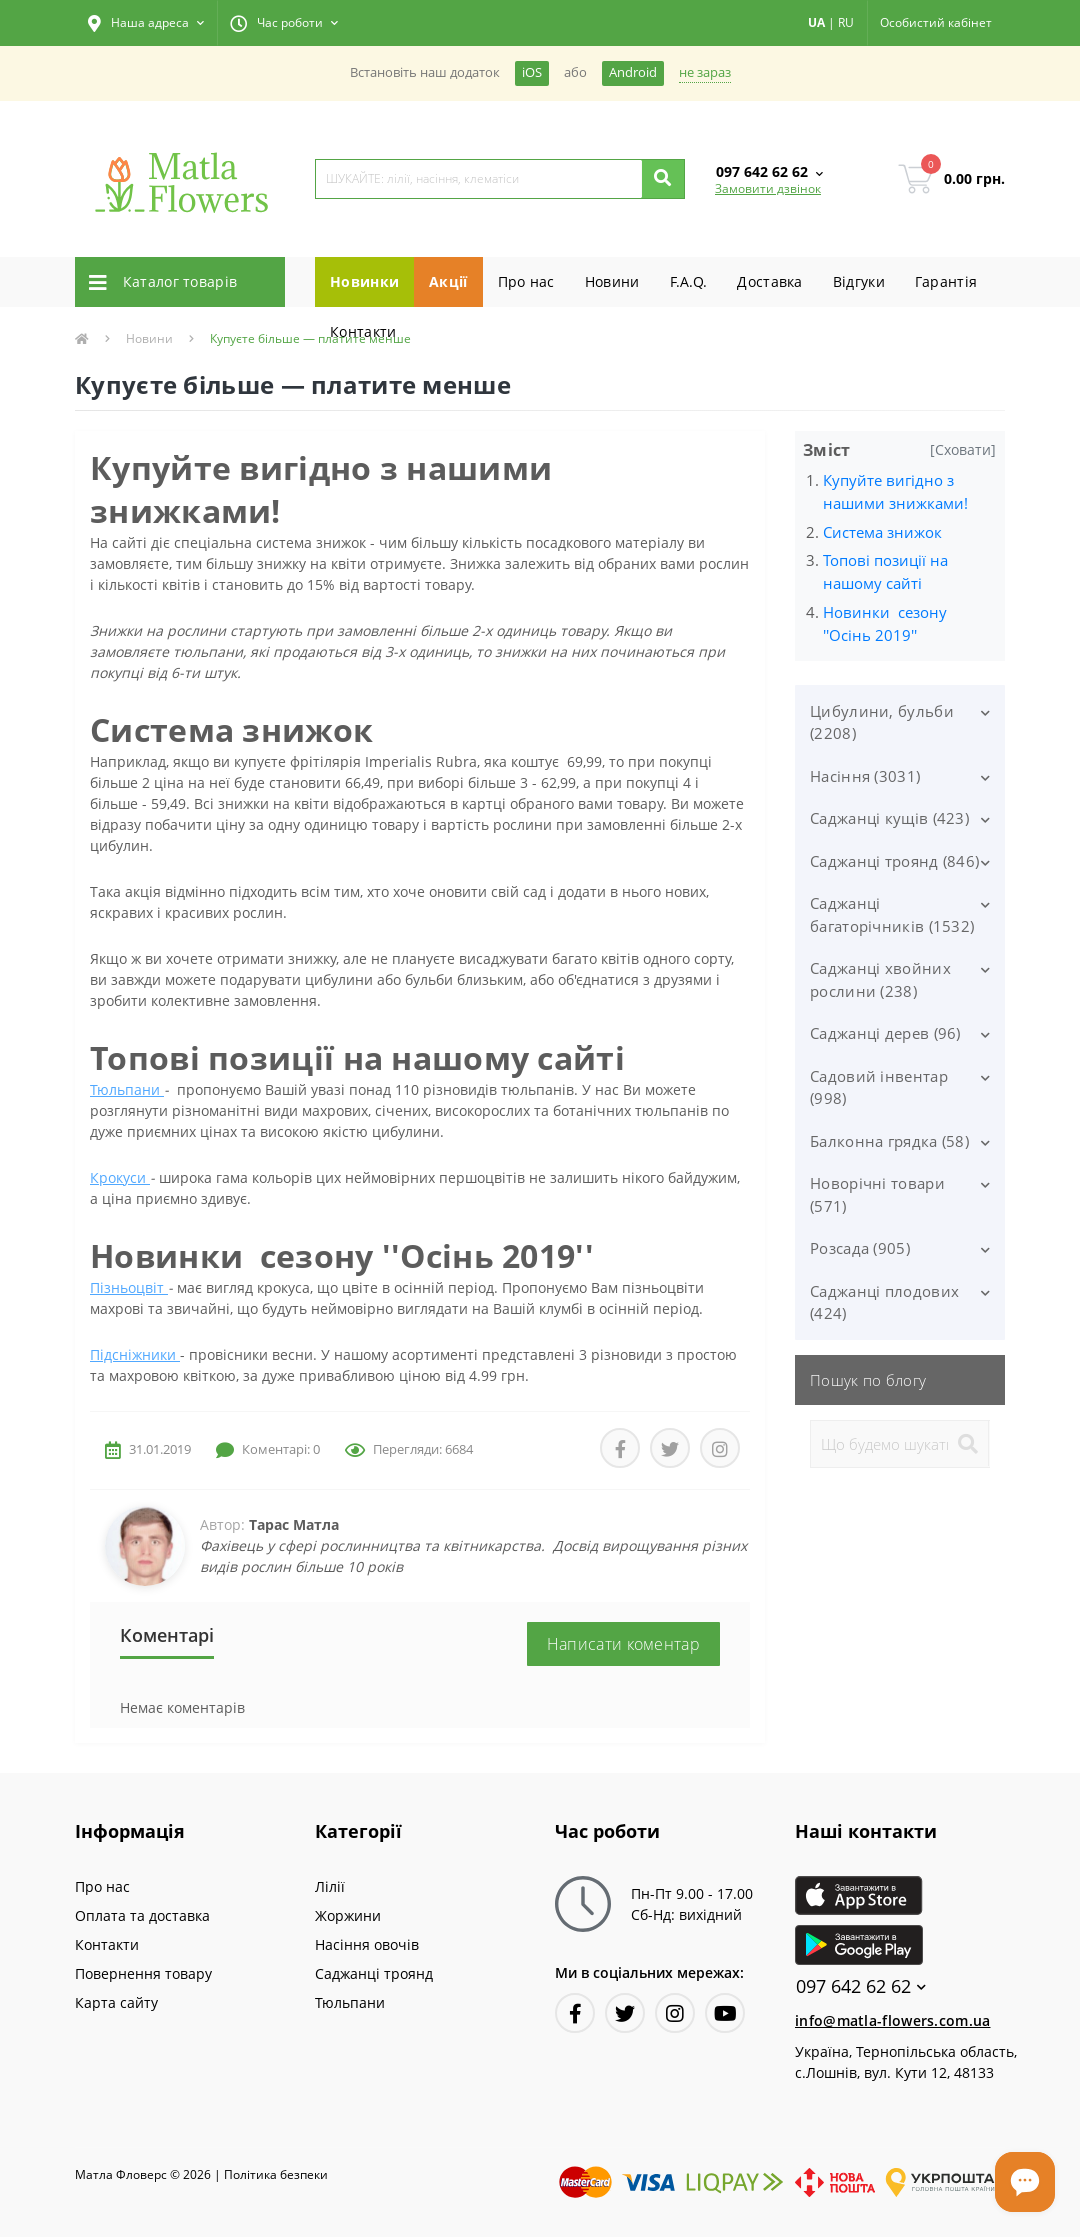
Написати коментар (623, 1644)
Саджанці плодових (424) (884, 1302)
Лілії (330, 1886)
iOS (532, 72)
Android (633, 72)
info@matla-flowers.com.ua (893, 2020)
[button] (146, 23)
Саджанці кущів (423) (889, 818)
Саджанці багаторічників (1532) (892, 914)
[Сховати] (963, 449)
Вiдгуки (859, 281)
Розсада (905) (860, 1248)
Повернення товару (143, 1973)
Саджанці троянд (374, 1973)
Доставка (769, 281)
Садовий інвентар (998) (879, 1087)
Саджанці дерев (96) (885, 1033)
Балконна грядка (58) (889, 1141)
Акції (448, 281)
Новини (612, 281)
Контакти (363, 331)
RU (846, 22)
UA (816, 22)
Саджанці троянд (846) (894, 861)
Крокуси (120, 1177)
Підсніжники (135, 1354)
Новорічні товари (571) (877, 1194)
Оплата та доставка (142, 1915)
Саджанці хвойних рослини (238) (880, 979)
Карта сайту (116, 2002)
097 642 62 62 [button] (861, 1986)
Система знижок (882, 532)
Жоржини (348, 1915)
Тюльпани (127, 1089)
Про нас (526, 281)
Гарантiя (946, 281)
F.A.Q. (689, 281)
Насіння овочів (367, 1944)
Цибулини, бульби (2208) (882, 722)
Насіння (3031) (865, 776)
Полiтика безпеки (276, 2174)
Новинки (364, 281)
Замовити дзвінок (768, 188)
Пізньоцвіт (129, 1287)
